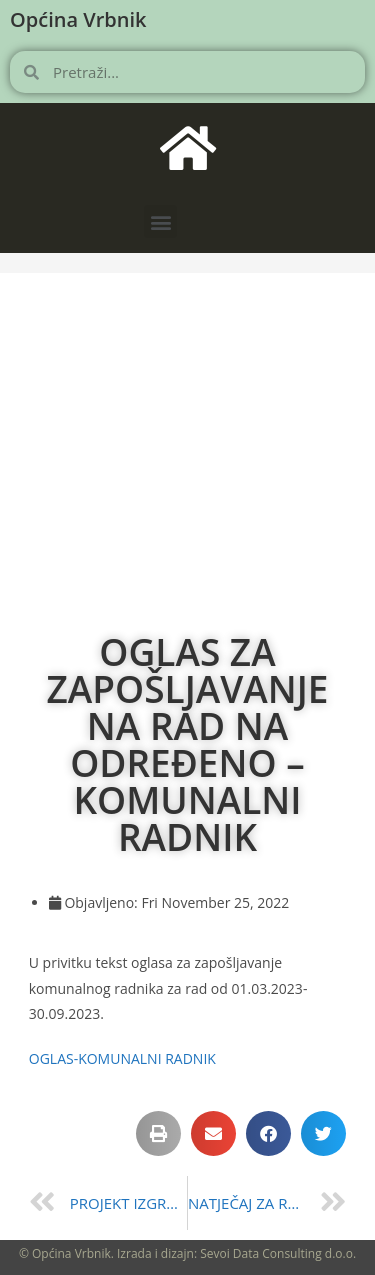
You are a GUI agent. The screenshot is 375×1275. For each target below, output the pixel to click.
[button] (160, 221)
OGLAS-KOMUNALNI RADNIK (122, 1058)
